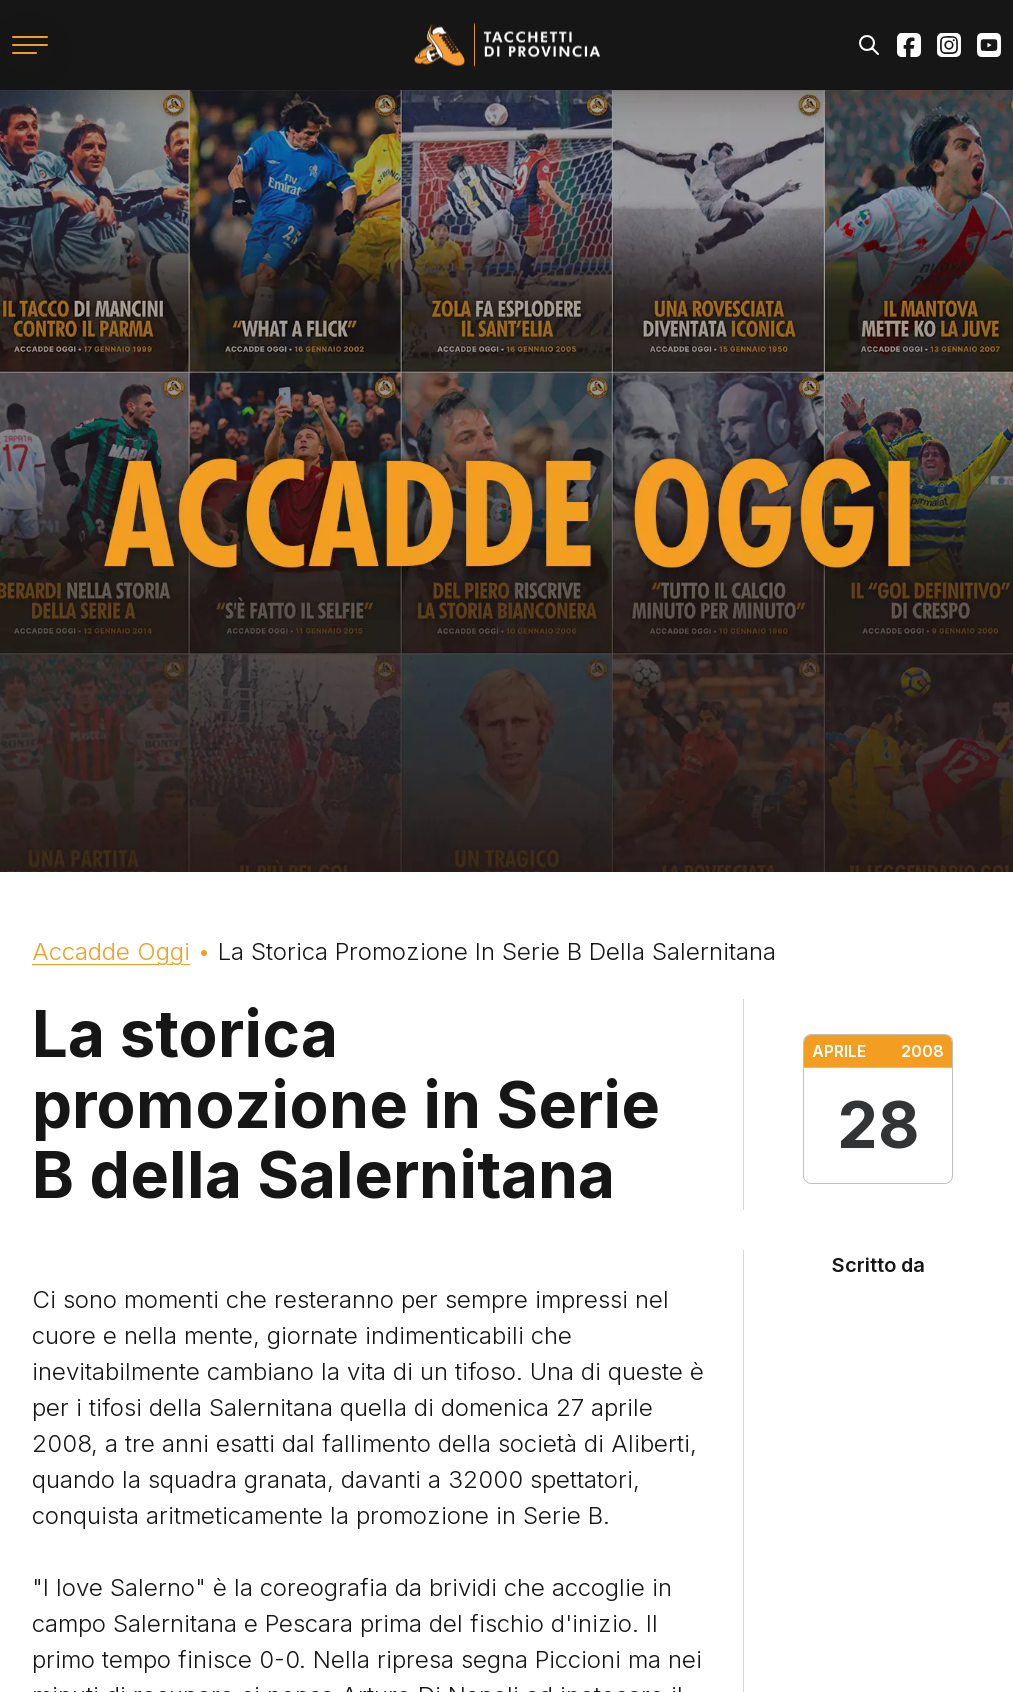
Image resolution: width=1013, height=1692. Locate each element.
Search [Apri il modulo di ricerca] (869, 45)
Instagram (949, 45)
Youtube (989, 45)
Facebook (909, 45)
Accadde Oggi (111, 951)
